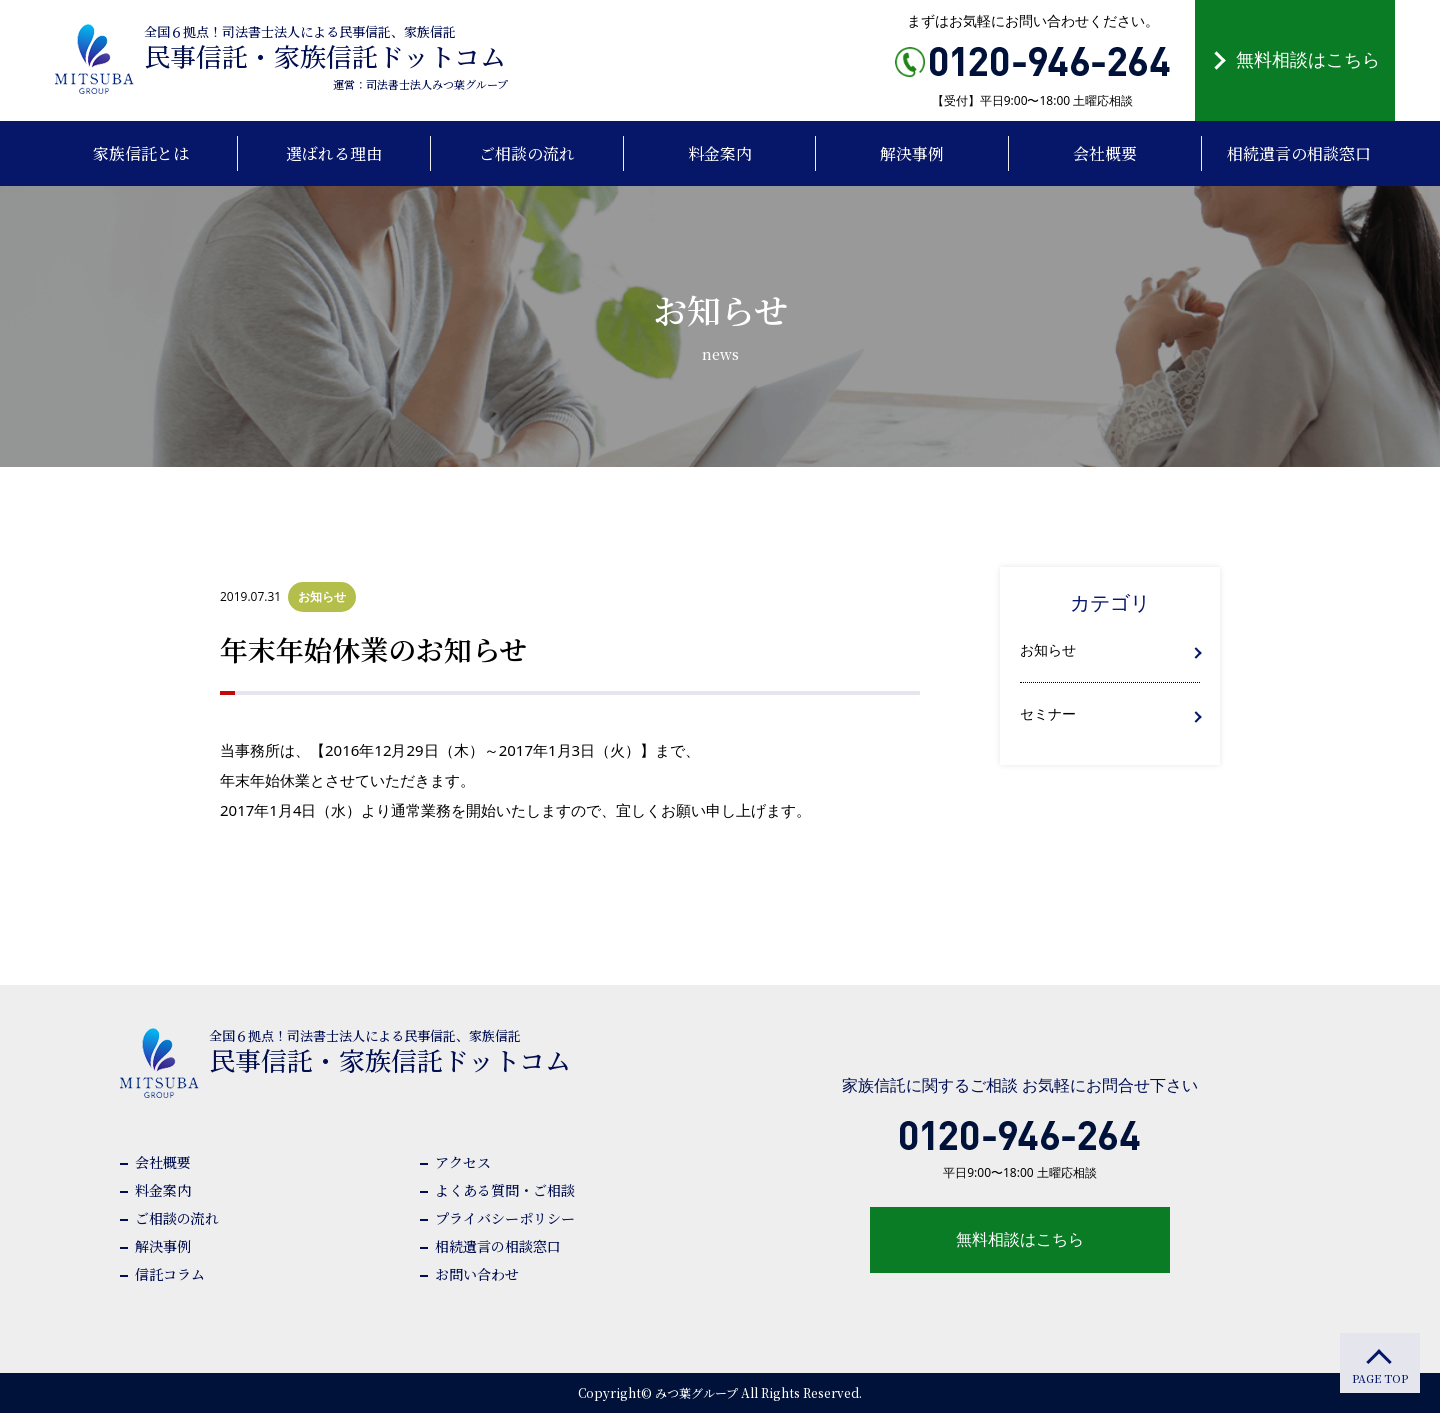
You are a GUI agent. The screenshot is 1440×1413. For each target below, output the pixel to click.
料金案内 (163, 1190)
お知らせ (1048, 649)
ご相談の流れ (177, 1218)
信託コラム (170, 1274)
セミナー (1048, 713)
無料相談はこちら (1308, 59)
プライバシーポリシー (505, 1218)
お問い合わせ (477, 1274)
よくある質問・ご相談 (505, 1190)
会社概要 (163, 1162)
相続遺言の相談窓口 (498, 1246)
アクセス (463, 1162)
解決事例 (163, 1246)
